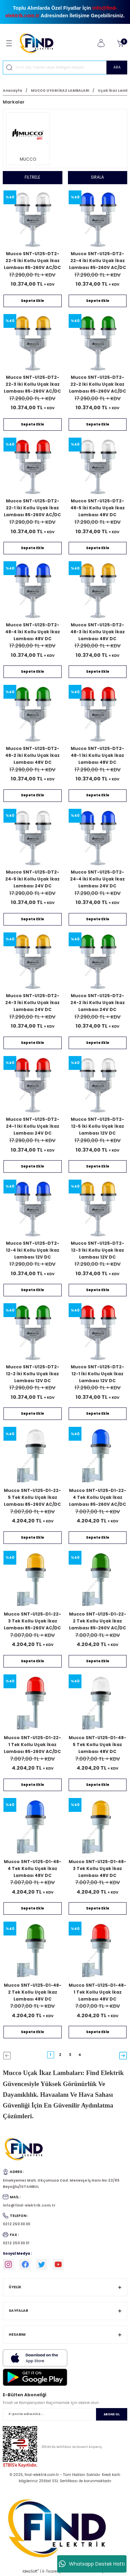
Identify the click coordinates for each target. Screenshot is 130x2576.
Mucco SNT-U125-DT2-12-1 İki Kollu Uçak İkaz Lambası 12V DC (97, 1374)
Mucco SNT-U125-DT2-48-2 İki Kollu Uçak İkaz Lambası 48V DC (32, 755)
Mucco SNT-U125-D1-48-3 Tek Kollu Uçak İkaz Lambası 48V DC (97, 1868)
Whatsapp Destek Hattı (92, 2564)
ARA (117, 67)
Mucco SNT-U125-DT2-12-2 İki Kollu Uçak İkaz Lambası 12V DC (32, 1374)
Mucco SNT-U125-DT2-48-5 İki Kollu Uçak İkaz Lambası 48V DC (97, 508)
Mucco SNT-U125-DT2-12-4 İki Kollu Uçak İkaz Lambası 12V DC (32, 1250)
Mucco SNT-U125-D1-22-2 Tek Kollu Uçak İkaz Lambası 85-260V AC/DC (97, 1621)
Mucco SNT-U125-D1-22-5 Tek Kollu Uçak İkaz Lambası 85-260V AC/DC (32, 1497)
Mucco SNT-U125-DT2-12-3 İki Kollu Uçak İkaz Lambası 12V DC (97, 1250)
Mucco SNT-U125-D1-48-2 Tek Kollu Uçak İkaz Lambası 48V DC (32, 1992)
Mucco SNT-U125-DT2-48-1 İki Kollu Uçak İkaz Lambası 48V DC (97, 755)
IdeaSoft (31, 2571)
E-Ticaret (50, 2571)
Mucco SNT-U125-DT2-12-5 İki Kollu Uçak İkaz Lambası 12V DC (97, 1126)
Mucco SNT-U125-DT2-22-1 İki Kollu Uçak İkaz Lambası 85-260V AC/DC (32, 508)
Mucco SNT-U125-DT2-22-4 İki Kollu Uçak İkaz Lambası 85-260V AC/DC (97, 260)
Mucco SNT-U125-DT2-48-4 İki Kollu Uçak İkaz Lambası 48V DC (32, 632)
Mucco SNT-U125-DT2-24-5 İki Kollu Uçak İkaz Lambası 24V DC (32, 879)
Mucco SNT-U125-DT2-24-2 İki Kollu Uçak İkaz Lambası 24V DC (97, 1002)
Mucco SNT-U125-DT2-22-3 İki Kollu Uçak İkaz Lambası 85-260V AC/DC (32, 384)
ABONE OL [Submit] (112, 2414)
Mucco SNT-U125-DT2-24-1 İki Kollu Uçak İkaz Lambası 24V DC (32, 1126)
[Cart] (120, 43)
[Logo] (39, 43)
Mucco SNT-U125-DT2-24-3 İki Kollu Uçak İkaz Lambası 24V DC (32, 1002)
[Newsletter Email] (65, 2414)
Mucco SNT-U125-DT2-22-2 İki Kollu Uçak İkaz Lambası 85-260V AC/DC (97, 384)
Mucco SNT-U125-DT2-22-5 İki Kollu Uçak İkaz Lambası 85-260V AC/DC (32, 260)
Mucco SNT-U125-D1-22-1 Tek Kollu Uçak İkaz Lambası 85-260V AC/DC (32, 1744)
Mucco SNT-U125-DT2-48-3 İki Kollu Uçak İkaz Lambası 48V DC (97, 632)
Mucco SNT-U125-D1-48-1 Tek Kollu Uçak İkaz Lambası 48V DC (97, 1992)
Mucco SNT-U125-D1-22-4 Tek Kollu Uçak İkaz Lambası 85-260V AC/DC (97, 1497)
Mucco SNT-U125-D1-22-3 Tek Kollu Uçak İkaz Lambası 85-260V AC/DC (32, 1621)
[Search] (65, 67)
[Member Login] (101, 43)
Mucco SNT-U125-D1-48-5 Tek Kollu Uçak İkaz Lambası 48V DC (97, 1744)
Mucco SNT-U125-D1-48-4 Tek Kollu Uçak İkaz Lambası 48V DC (32, 1868)
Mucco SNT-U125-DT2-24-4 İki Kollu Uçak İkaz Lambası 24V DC (97, 879)
